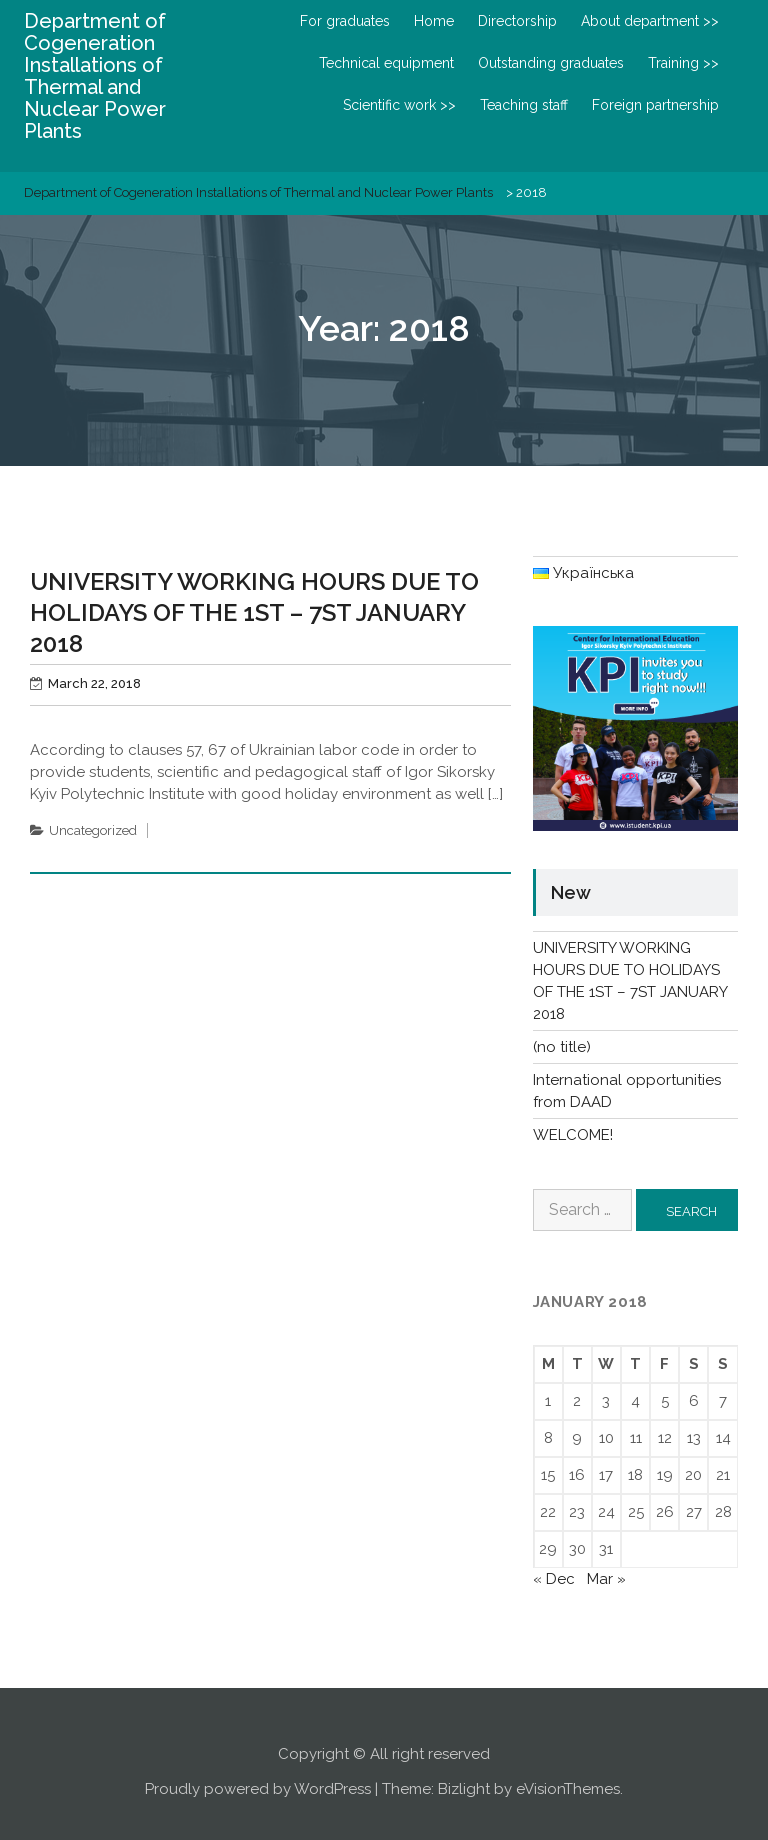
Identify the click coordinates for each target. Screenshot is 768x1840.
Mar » (606, 1579)
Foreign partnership (655, 105)
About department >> (650, 21)
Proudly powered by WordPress (258, 1789)
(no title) (562, 1047)
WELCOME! (573, 1135)
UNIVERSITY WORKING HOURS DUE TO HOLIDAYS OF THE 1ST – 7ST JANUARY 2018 (254, 612)
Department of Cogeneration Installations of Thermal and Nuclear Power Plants (95, 76)
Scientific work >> (399, 105)
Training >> (683, 63)
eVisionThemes (568, 1789)
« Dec (554, 1579)
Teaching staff (524, 105)
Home (434, 21)
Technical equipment (386, 63)
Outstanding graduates (551, 63)
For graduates (345, 21)
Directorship (517, 21)
